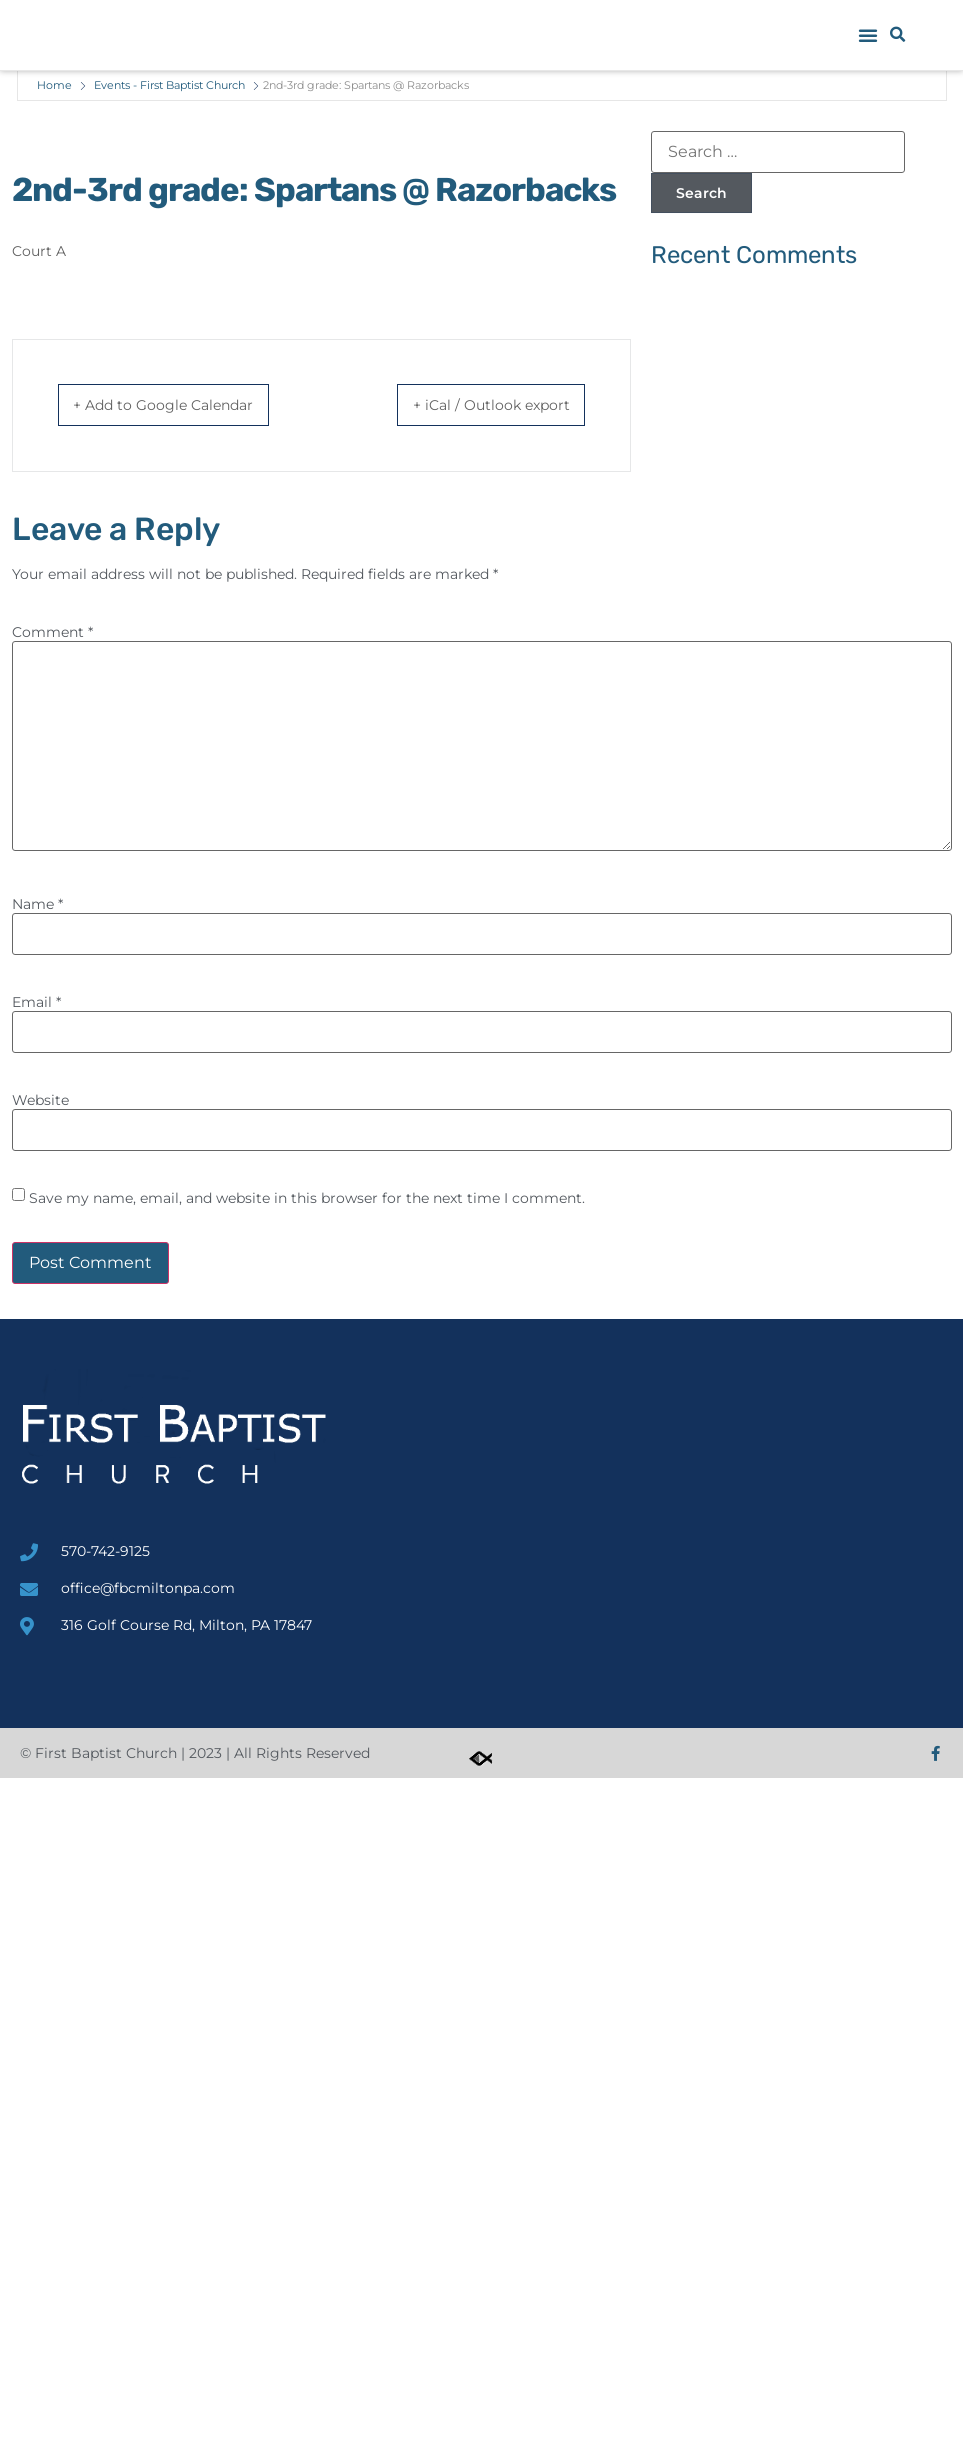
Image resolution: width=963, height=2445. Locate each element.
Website (40, 1101)
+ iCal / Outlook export (473, 405)
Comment (52, 633)
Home (54, 85)
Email (36, 1003)
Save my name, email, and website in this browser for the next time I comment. (307, 1199)
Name (37, 905)
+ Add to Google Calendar (183, 405)
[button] (868, 35)
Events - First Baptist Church (169, 85)
